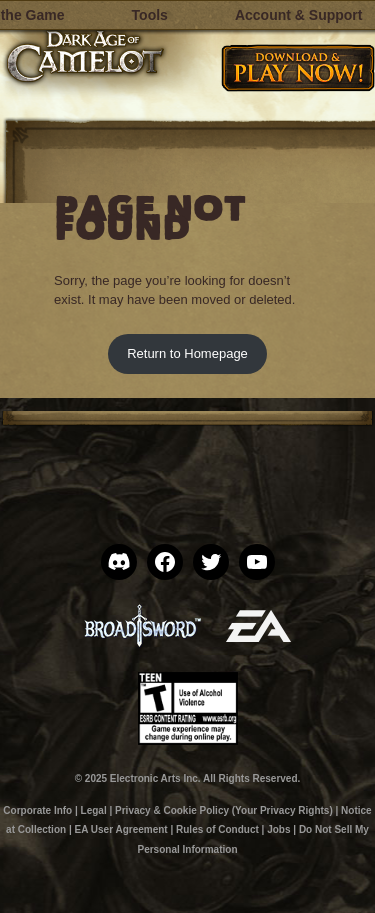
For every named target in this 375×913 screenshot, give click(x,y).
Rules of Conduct (217, 829)
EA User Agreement (120, 829)
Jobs (278, 829)
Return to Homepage (187, 353)
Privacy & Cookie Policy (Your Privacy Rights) (224, 810)
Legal (94, 810)
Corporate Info (37, 810)
